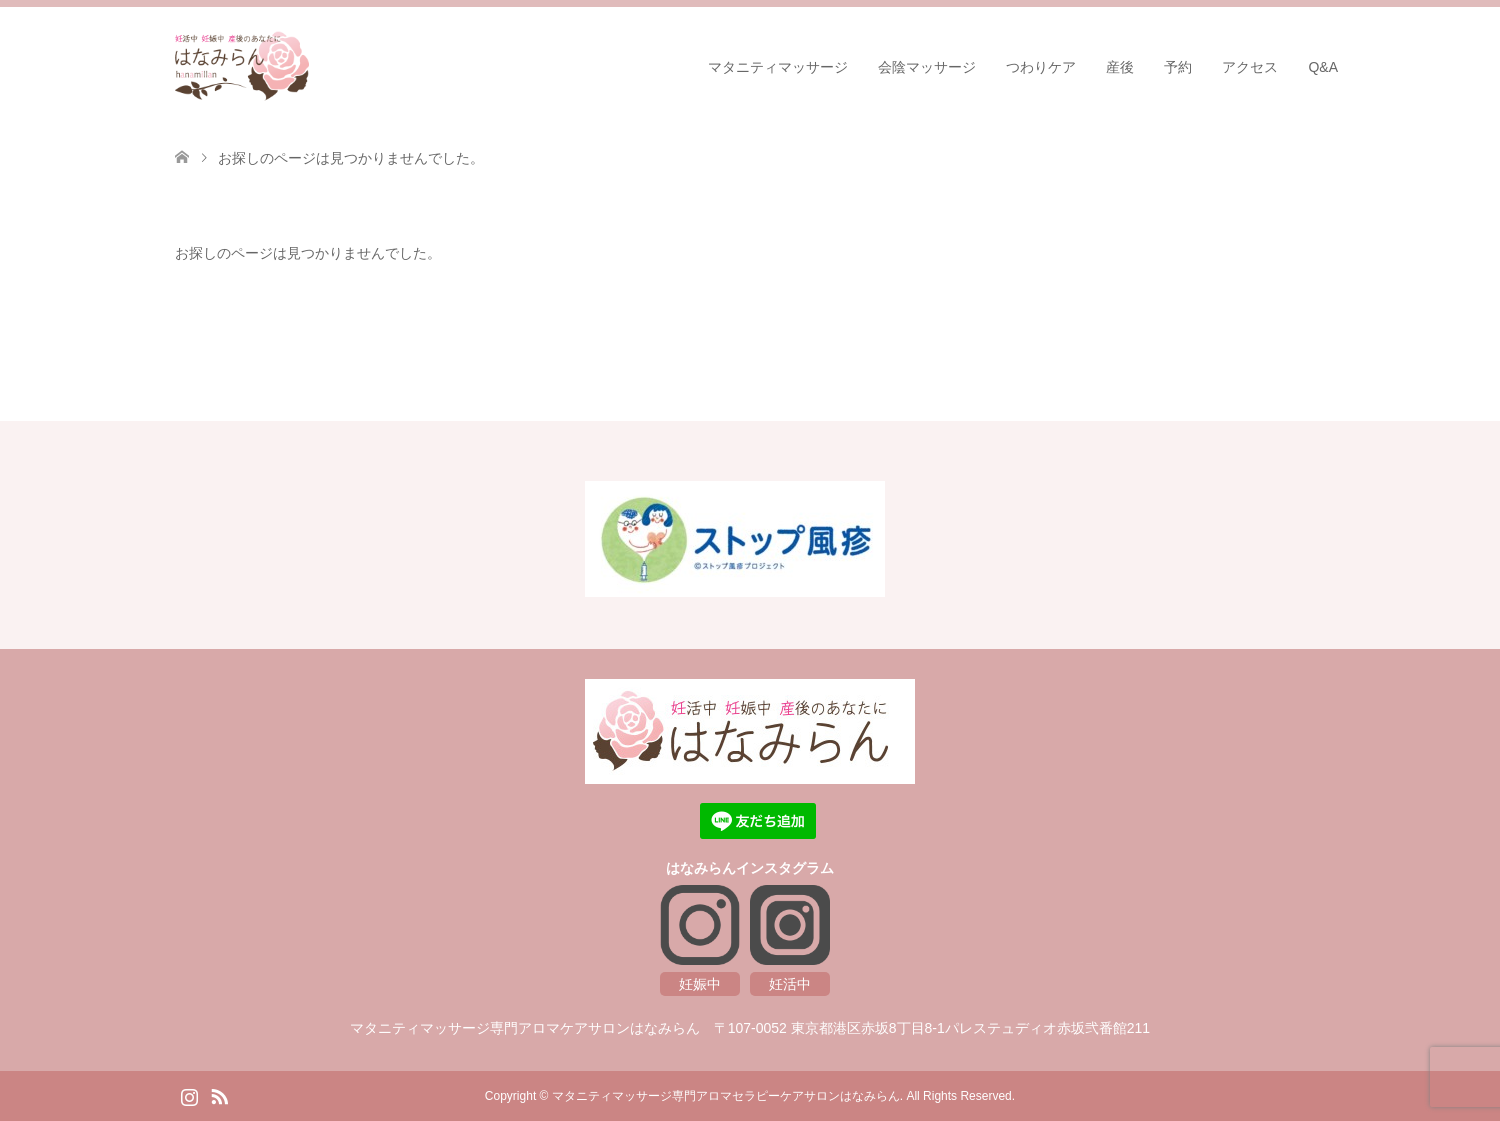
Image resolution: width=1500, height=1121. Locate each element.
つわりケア (1041, 67)
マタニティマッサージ (778, 67)
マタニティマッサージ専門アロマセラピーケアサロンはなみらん (726, 1096)
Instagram (189, 1095)
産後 (1120, 67)
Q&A (1323, 67)
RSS (219, 1095)
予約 (1178, 67)
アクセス (1250, 67)
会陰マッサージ (927, 67)
